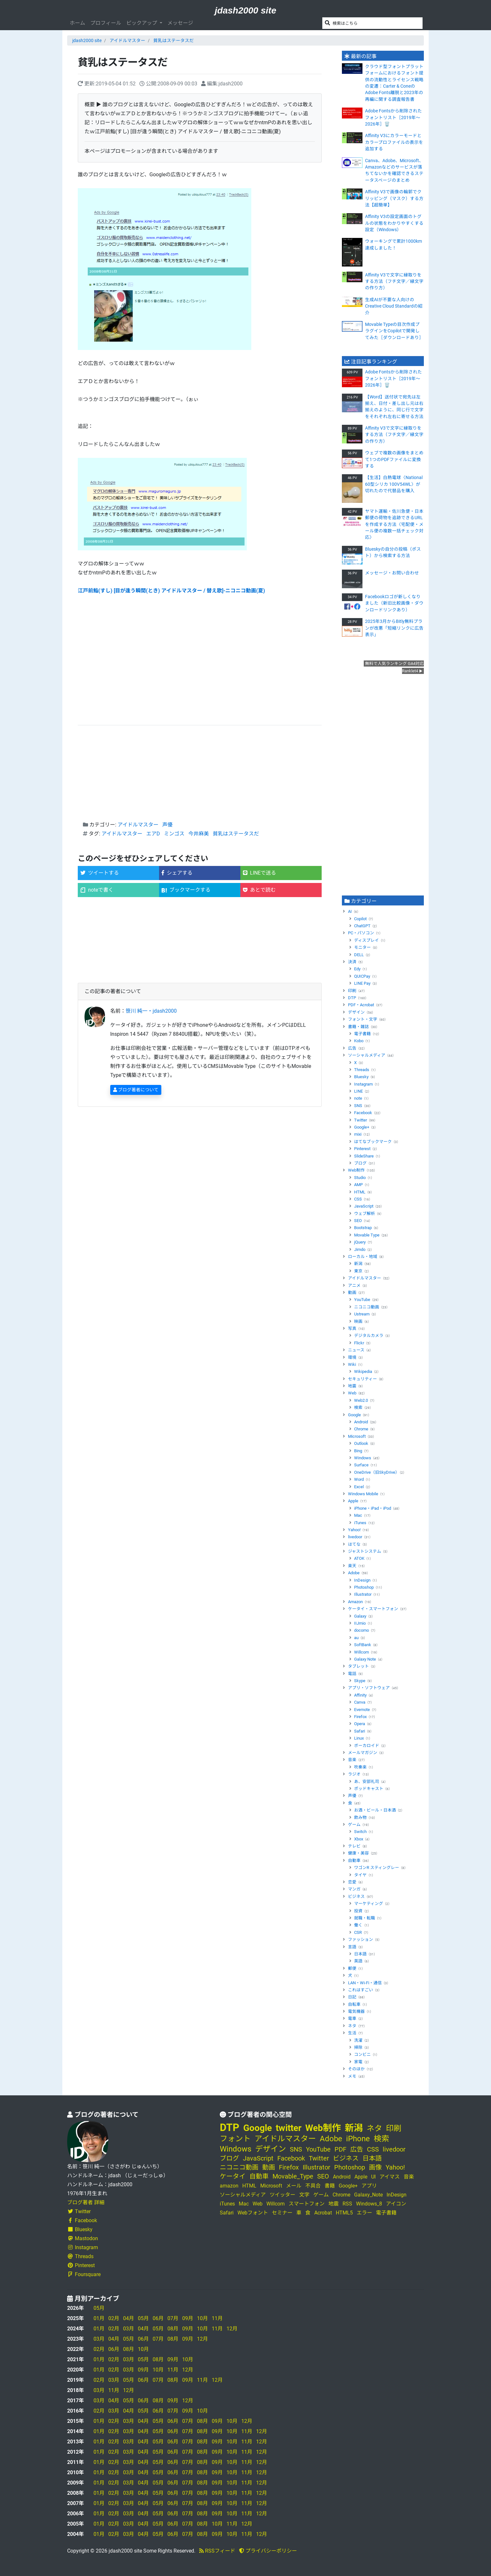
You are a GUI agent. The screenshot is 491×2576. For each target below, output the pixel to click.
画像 (375, 2167)
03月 (128, 2329)
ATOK (359, 1558)
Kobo (358, 1040)
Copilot (360, 918)
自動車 (354, 1860)
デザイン (356, 1012)
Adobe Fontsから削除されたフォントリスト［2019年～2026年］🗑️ (393, 117)
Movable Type (366, 1235)
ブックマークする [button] (186, 890)
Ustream (362, 1314)
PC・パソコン (361, 932)
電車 (352, 2018)
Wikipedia (363, 1371)
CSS (358, 1199)
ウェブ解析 (364, 1213)
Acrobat (323, 2213)
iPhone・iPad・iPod (372, 1508)
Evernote (362, 1709)
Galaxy (360, 1616)
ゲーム (354, 1824)
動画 (352, 1292)
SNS (358, 1105)
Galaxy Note (365, 1659)
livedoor (355, 1536)
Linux (359, 1738)
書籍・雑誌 (358, 1026)
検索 (358, 1407)
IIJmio (360, 1623)
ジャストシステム (364, 1551)
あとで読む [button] (259, 890)
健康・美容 (358, 1853)
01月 (99, 2318)
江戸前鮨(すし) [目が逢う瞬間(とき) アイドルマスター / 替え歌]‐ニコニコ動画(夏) (171, 591)
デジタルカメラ (368, 1335)
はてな (354, 1544)
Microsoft (357, 1436)
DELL (359, 954)
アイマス (389, 2177)
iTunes (360, 1522)
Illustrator (362, 1594)
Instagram (363, 1084)
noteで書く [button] (96, 890)
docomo (361, 1630)
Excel (359, 1486)
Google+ (361, 1127)
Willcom (361, 1652)
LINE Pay (362, 983)
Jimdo (359, 1249)
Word (359, 1479)
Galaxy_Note (368, 2195)
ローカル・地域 (362, 1256)
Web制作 (356, 1170)
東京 (358, 1271)
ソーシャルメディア (366, 1055)
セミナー (282, 2213)
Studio (360, 1177)
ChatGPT (362, 925)
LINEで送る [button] (259, 873)
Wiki (352, 1364)
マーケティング (368, 1903)
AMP (358, 1184)
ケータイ (233, 2176)
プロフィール (105, 23)
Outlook (361, 1443)
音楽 (352, 1759)
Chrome (361, 1429)
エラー (364, 2213)
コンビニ (362, 2054)
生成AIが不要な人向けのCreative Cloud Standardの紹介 (394, 306)
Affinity (360, 1695)
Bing (358, 1450)
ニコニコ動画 (366, 1307)
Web (352, 1393)
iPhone (358, 2138)
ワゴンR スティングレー (376, 1867)
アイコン (396, 2204)
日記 (352, 1997)
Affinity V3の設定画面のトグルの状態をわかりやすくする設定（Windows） (394, 223)
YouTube (362, 1299)
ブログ (360, 1163)
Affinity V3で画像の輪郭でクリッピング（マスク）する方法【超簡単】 (394, 198)
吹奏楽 (360, 1767)
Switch (360, 1831)
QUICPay (362, 976)
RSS (347, 2204)
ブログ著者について (135, 1089)
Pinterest (362, 1148)
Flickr (359, 1342)
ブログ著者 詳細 (85, 2202)
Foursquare (84, 2274)
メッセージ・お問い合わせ (392, 572)
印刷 (352, 990)
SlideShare (364, 1156)
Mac (358, 1515)
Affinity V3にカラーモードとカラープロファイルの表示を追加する (394, 142)
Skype (359, 1680)
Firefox (360, 1716)
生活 (352, 2032)
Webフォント (252, 2213)
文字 (304, 2195)
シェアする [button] (177, 873)
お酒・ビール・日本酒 (375, 1810)
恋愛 (352, 1882)
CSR (358, 1932)
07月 (172, 2318)
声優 (167, 825)
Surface (361, 1465)
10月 (202, 2318)
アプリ (369, 2186)
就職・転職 (364, 1918)
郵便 (352, 1968)
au (356, 1637)
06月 (158, 2318)
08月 (172, 2329)
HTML (359, 1192)
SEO (358, 1220)
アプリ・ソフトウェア (369, 1687)
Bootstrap (363, 1227)
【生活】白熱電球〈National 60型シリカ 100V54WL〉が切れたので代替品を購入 (394, 484)
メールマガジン (362, 1752)
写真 (352, 1328)
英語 (358, 1961)
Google (354, 1414)
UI (373, 2177)
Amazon (355, 1601)
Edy (357, 968)
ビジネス (356, 1896)
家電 (358, 2061)
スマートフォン (307, 2204)
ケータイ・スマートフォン (373, 1608)
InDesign (362, 1580)
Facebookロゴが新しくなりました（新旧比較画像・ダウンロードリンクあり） (394, 603)
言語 (352, 1946)
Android (361, 1421)
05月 (99, 2308)
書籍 (330, 2186)
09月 (187, 2318)
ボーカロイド (366, 1745)
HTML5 (344, 2213)
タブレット (358, 1666)
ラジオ (354, 1774)
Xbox (358, 1839)
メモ (352, 2076)
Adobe (354, 1572)
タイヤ (360, 1875)
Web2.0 (361, 1400)
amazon (229, 2186)
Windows (362, 1457)
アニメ (354, 1285)
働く (358, 1925)
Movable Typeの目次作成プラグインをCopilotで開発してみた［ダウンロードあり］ (394, 331)
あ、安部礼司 (366, 1781)
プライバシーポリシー (268, 2551)
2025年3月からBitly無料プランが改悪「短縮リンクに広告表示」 (394, 628)
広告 (352, 1048)
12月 (232, 2329)
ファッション (360, 1939)
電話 (352, 1673)
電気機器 (356, 2011)
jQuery (360, 1242)
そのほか (356, 2068)
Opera (359, 1723)
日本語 (360, 1954)
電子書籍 (362, 1033)
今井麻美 (198, 834)
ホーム (77, 23)
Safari (359, 1731)
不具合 (313, 2186)
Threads (361, 1069)
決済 (352, 961)
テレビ (354, 1846)
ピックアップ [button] (142, 23)
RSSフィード (217, 2551)
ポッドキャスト (368, 1788)
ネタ (352, 2025)
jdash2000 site (245, 10)
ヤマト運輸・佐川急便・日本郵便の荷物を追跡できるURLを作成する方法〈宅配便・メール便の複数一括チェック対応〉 (394, 524)
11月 (217, 2318)
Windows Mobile (363, 1493)
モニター (362, 947)
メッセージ (180, 23)
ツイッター (282, 2195)
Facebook (363, 1112)
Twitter (360, 1120)
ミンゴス (174, 834)
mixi (358, 1134)
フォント (235, 2138)
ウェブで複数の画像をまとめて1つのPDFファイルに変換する (394, 459)
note (358, 1098)
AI (350, 911)
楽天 (352, 1565)
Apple (353, 1500)
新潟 (358, 1263)
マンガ (354, 1889)
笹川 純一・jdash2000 (151, 1011)
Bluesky (361, 1076)
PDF (340, 2149)
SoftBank (362, 1644)
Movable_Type (292, 2176)
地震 (352, 1386)
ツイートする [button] (99, 873)
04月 (128, 2318)
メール (293, 2186)
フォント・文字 (362, 1019)
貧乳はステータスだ (173, 40)
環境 (352, 1357)
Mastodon (82, 2238)
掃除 (358, 2047)
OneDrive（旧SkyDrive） (376, 1472)
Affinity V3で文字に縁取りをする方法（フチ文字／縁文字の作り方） (394, 281)
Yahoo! (354, 1529)
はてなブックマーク (373, 1141)
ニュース (356, 1350)
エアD (153, 834)
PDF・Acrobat (361, 1004)
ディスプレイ (366, 940)
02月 (113, 2318)
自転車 (354, 2004)
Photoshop (364, 1587)
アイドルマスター (127, 40)
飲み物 (360, 1817)
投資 (358, 1910)
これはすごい (360, 1989)
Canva (359, 1702)
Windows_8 (369, 2204)
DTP (352, 997)
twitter (288, 2128)
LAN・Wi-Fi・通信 (365, 1982)
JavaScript (363, 1206)
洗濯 (358, 2040)
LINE (358, 1091)
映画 (358, 1321)
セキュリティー (362, 1378)
